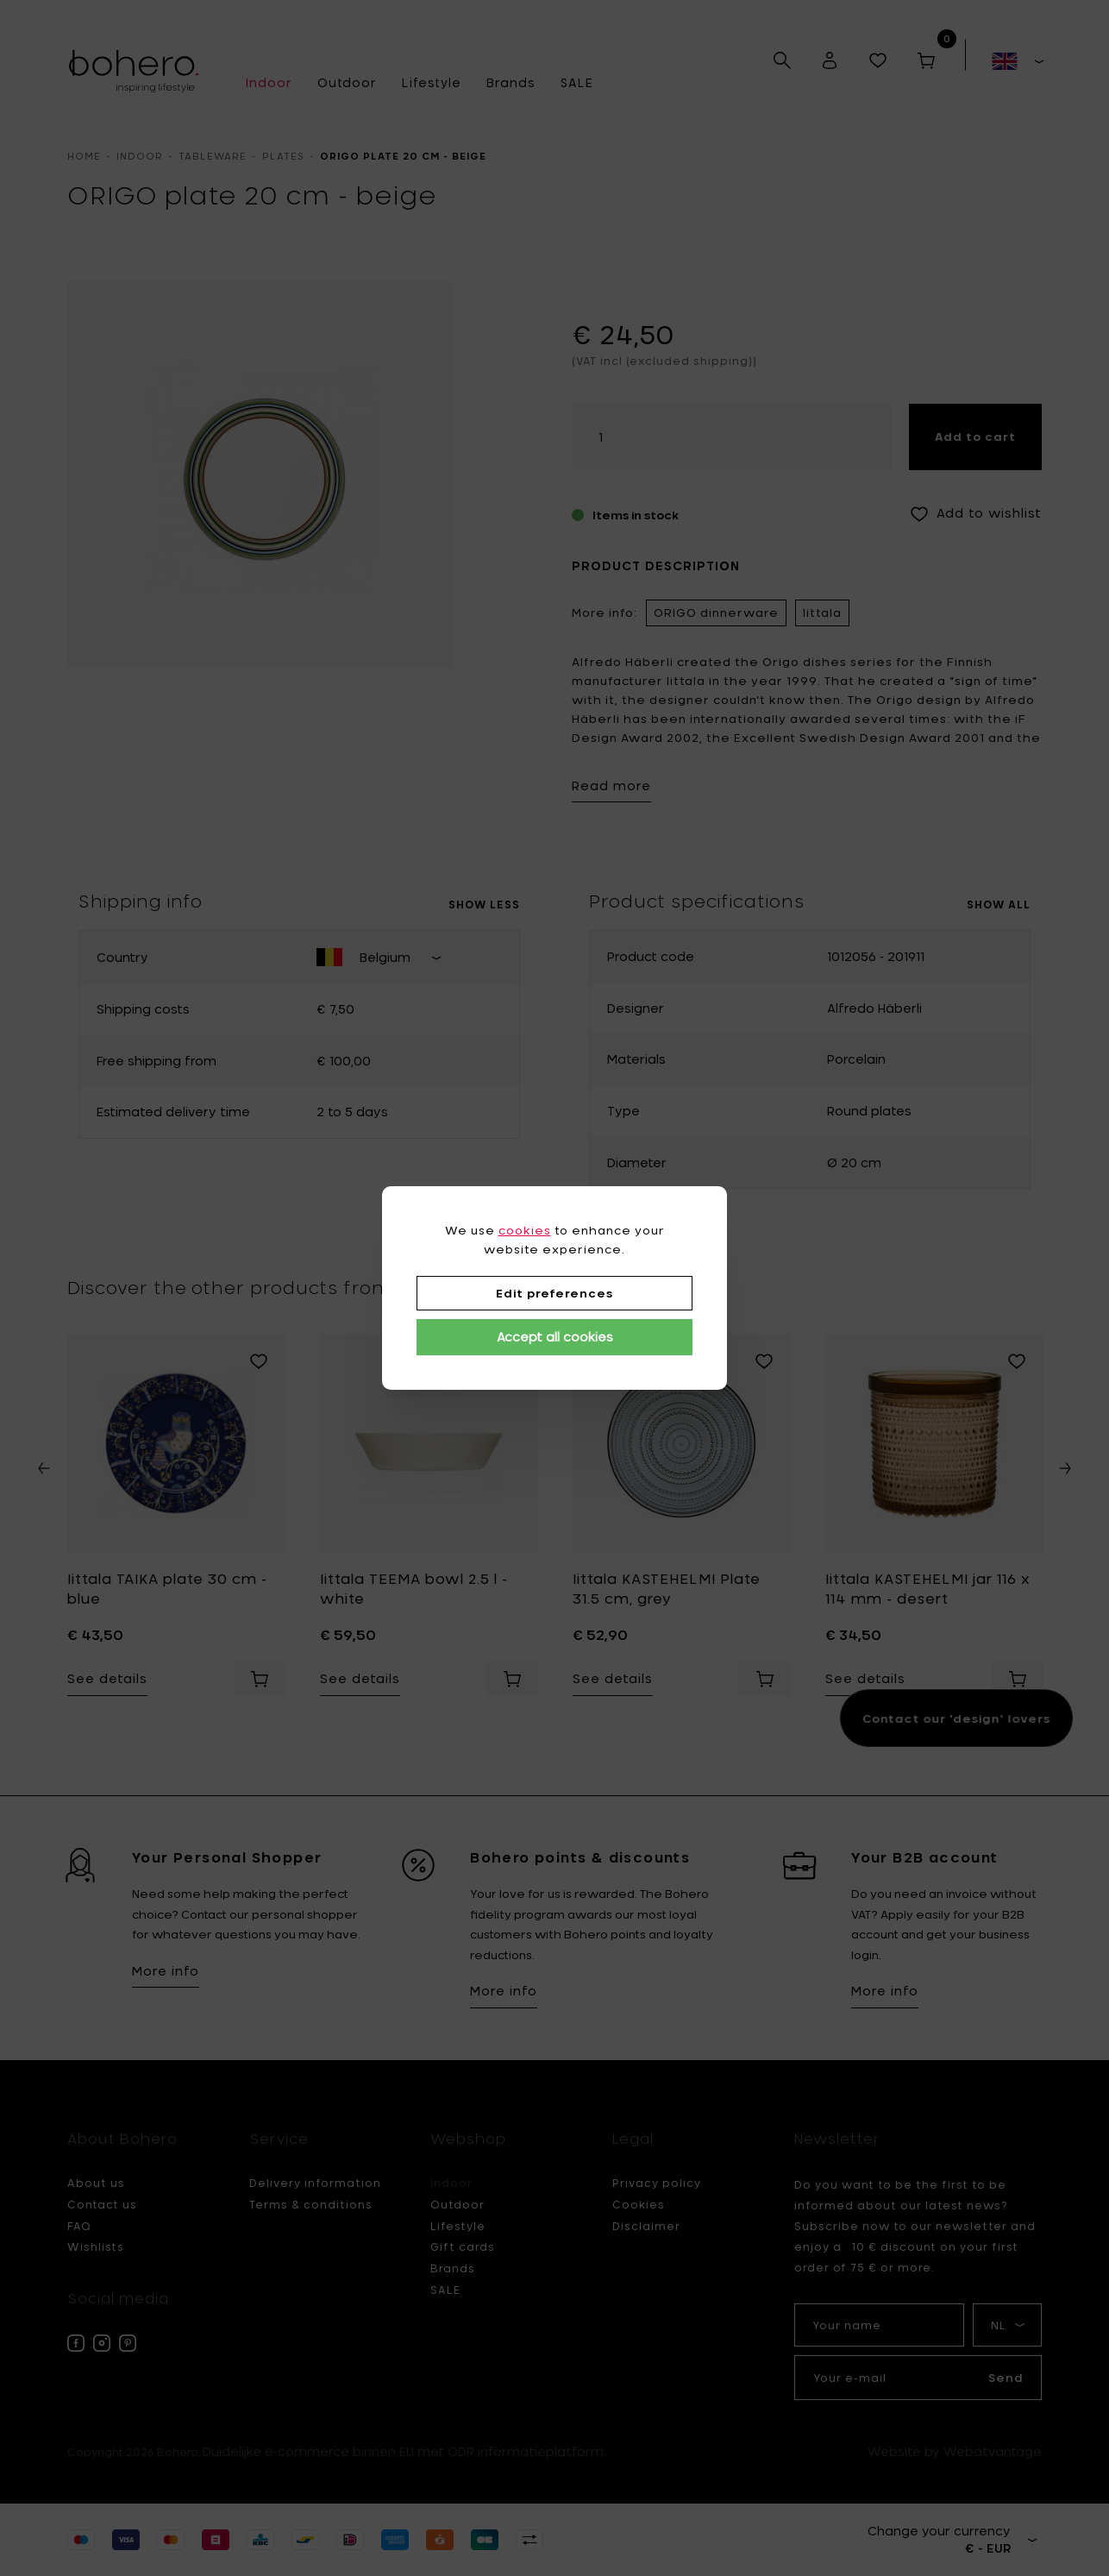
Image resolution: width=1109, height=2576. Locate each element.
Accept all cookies (555, 1336)
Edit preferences (554, 1293)
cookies (524, 1230)
